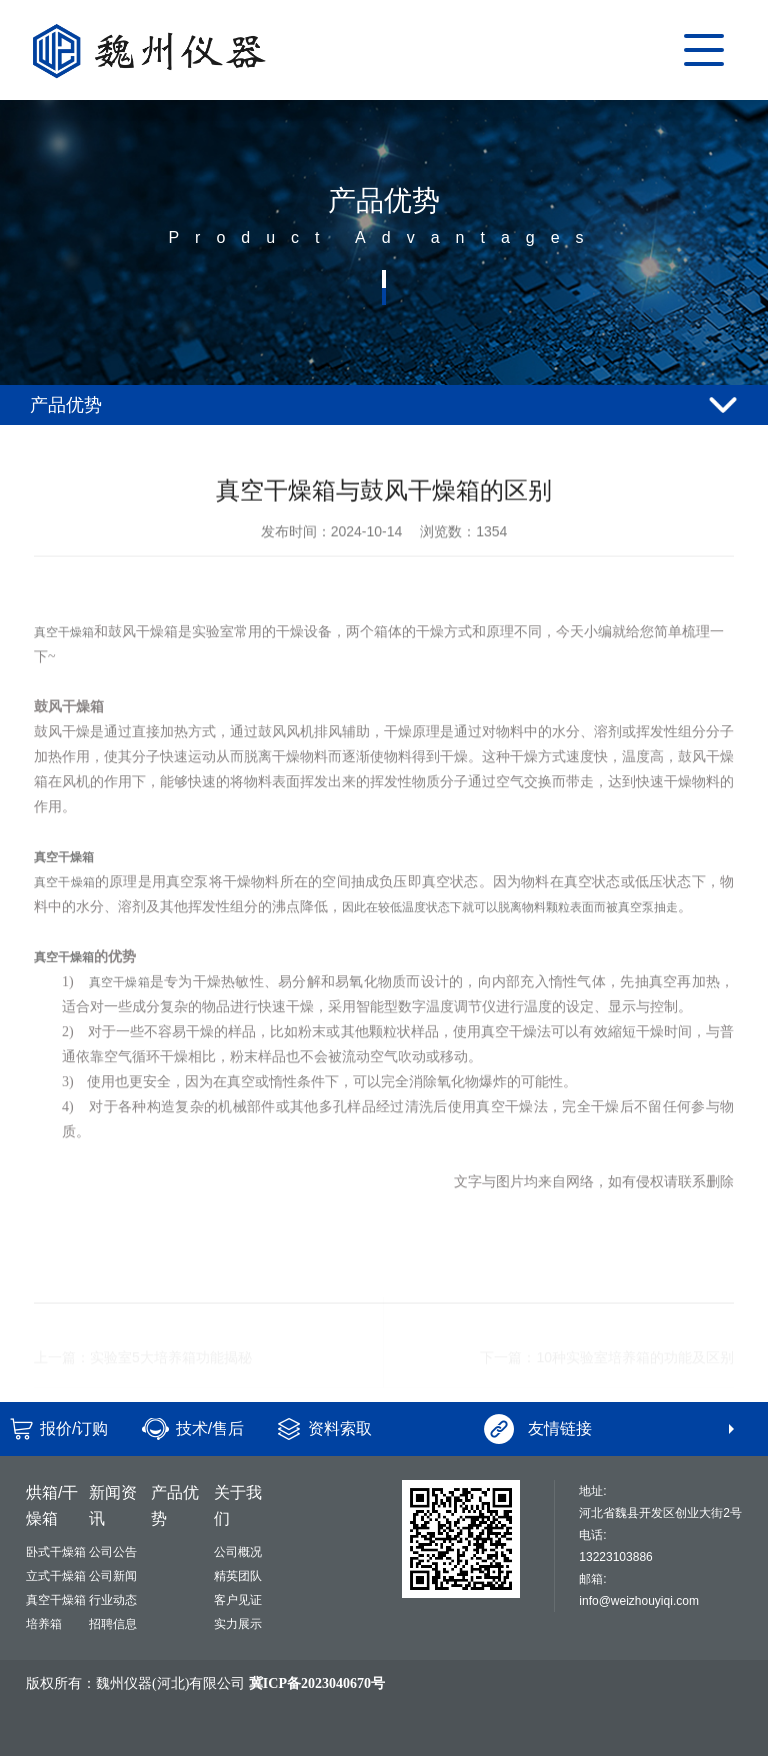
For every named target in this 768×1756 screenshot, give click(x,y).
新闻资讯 (113, 1505)
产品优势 (175, 1505)
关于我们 (238, 1505)
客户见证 (238, 1600)
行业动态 (113, 1600)
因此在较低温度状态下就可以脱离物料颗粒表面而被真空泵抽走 (510, 940)
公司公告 (113, 1552)
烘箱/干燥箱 (52, 1505)
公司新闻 (113, 1576)
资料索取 (340, 1428)
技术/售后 (210, 1428)
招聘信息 (113, 1624)
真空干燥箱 (64, 665)
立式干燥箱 (56, 1576)
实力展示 (238, 1624)
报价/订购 (74, 1428)
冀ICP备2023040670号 (317, 1683)
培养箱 (44, 1624)
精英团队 (238, 1576)
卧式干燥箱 (56, 1552)
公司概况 (238, 1552)
